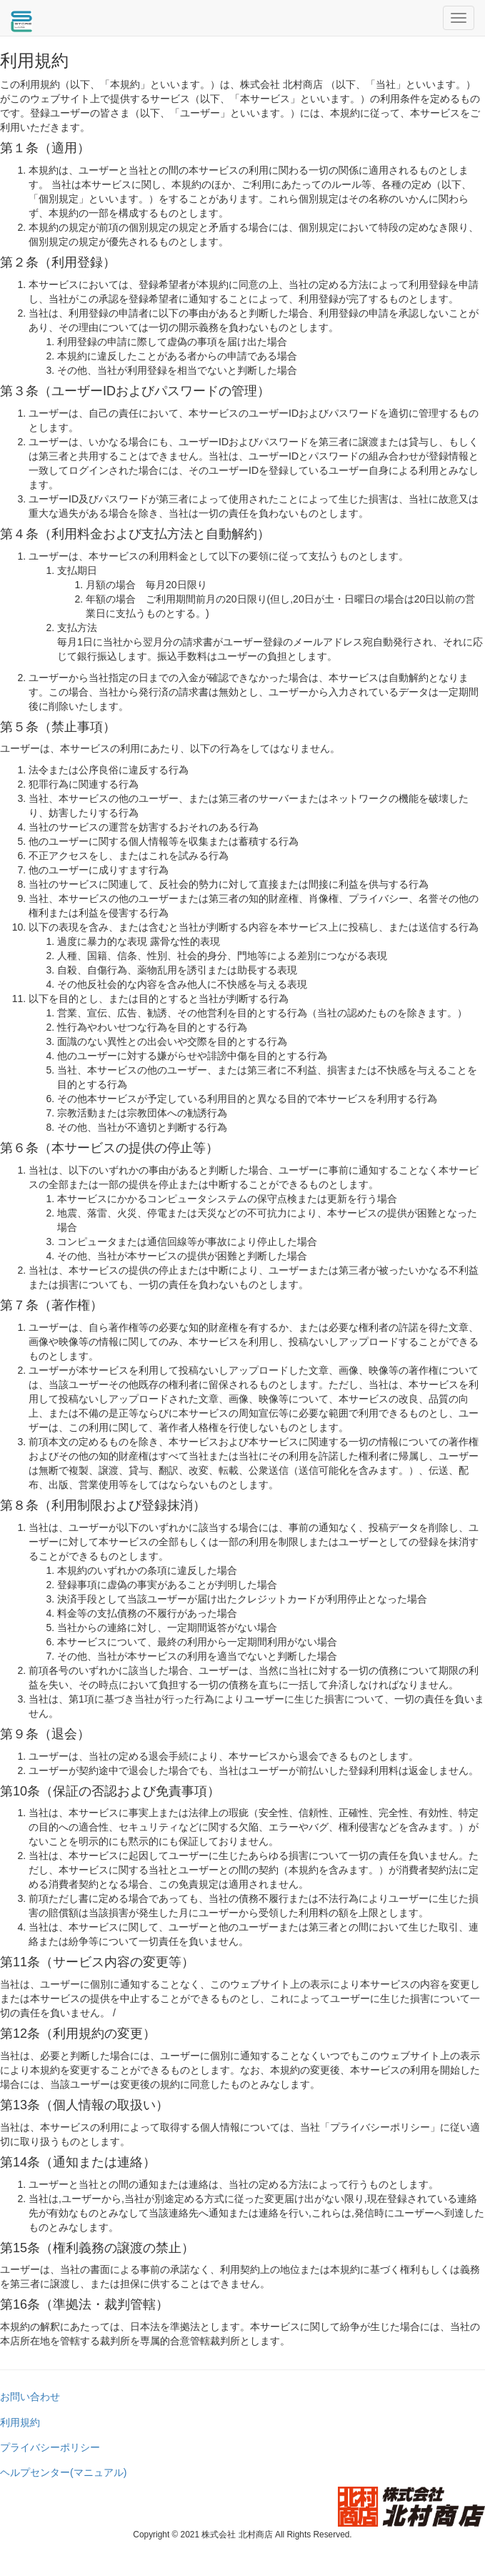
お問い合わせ (30, 2396)
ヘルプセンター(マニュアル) (63, 2472)
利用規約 (20, 2422)
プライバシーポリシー (50, 2447)
